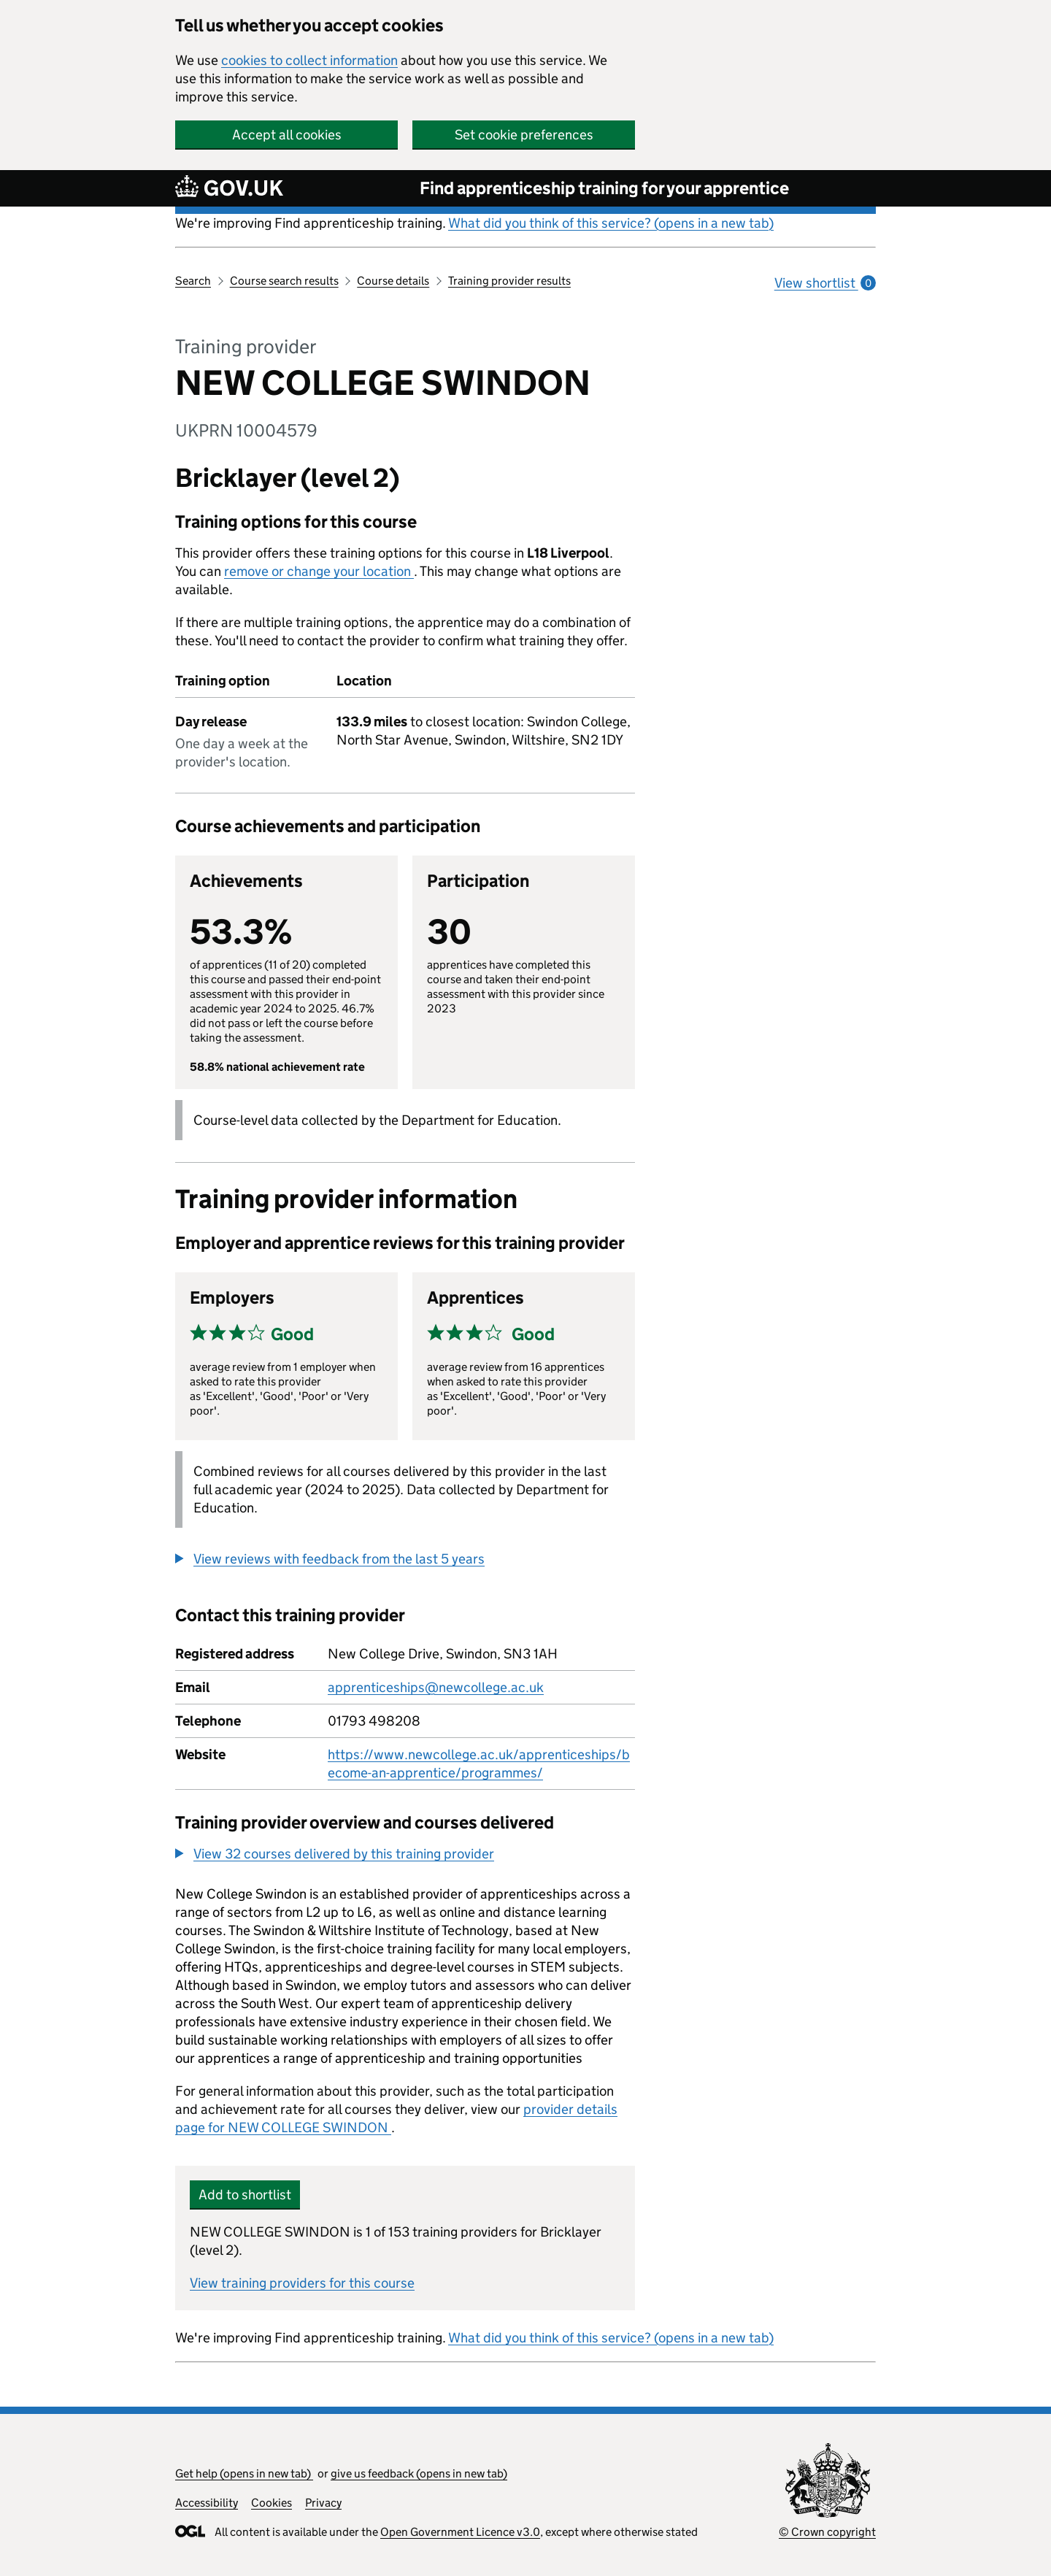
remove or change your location (319, 571)
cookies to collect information (309, 60)
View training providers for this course (302, 2283)
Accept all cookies (287, 134)
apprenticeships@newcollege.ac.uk (436, 1687)
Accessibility (206, 2503)
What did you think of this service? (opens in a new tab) (611, 223)
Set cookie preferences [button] (524, 134)
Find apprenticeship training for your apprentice (604, 188)
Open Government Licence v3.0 (460, 2532)
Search (193, 281)
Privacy (323, 2503)
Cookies (271, 2503)
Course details (393, 281)
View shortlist (825, 282)
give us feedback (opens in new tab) (419, 2473)
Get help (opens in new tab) (244, 2473)
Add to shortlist (245, 2194)
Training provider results (509, 281)
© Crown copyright (827, 2532)
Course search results (284, 281)
